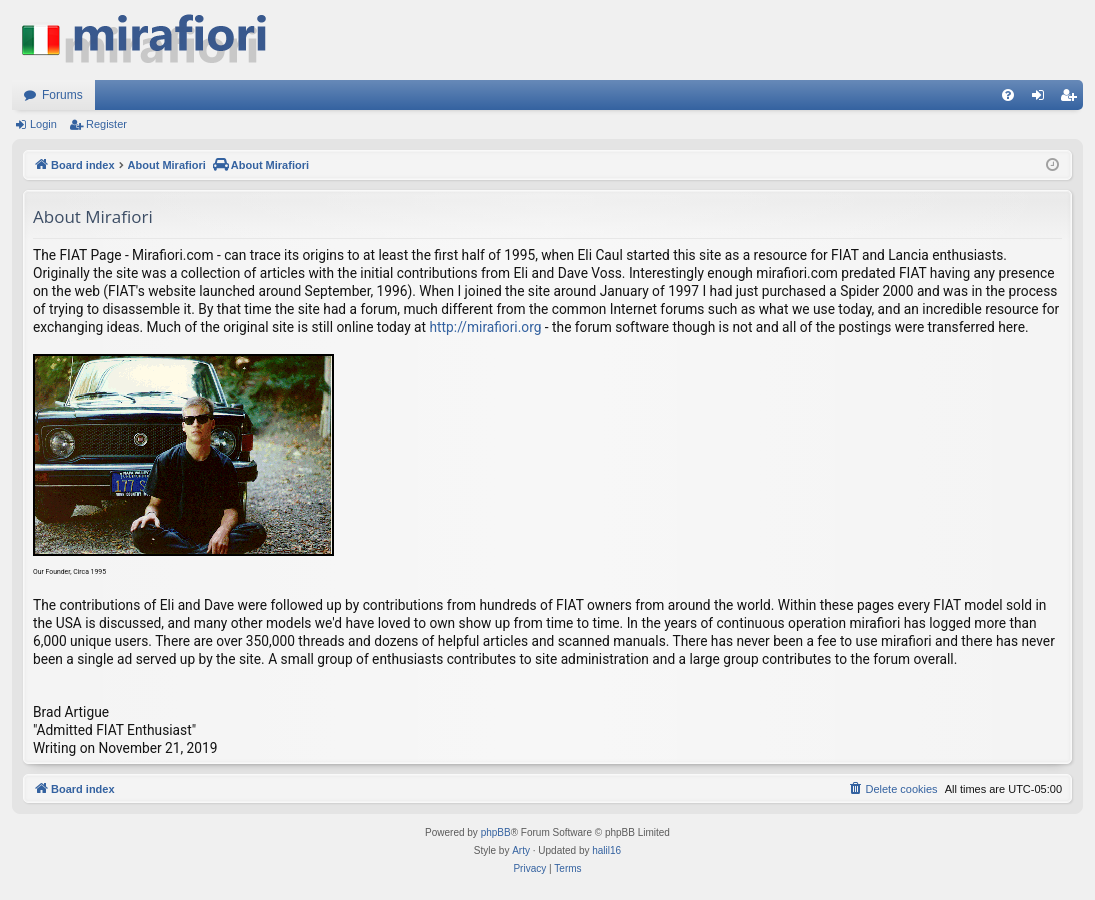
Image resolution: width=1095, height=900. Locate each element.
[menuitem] (1008, 95)
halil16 (606, 850)
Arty (521, 850)
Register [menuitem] (1072, 99)
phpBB (496, 832)
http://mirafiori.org (486, 327)
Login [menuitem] (1042, 99)
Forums (62, 95)
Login (43, 124)
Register (106, 124)
